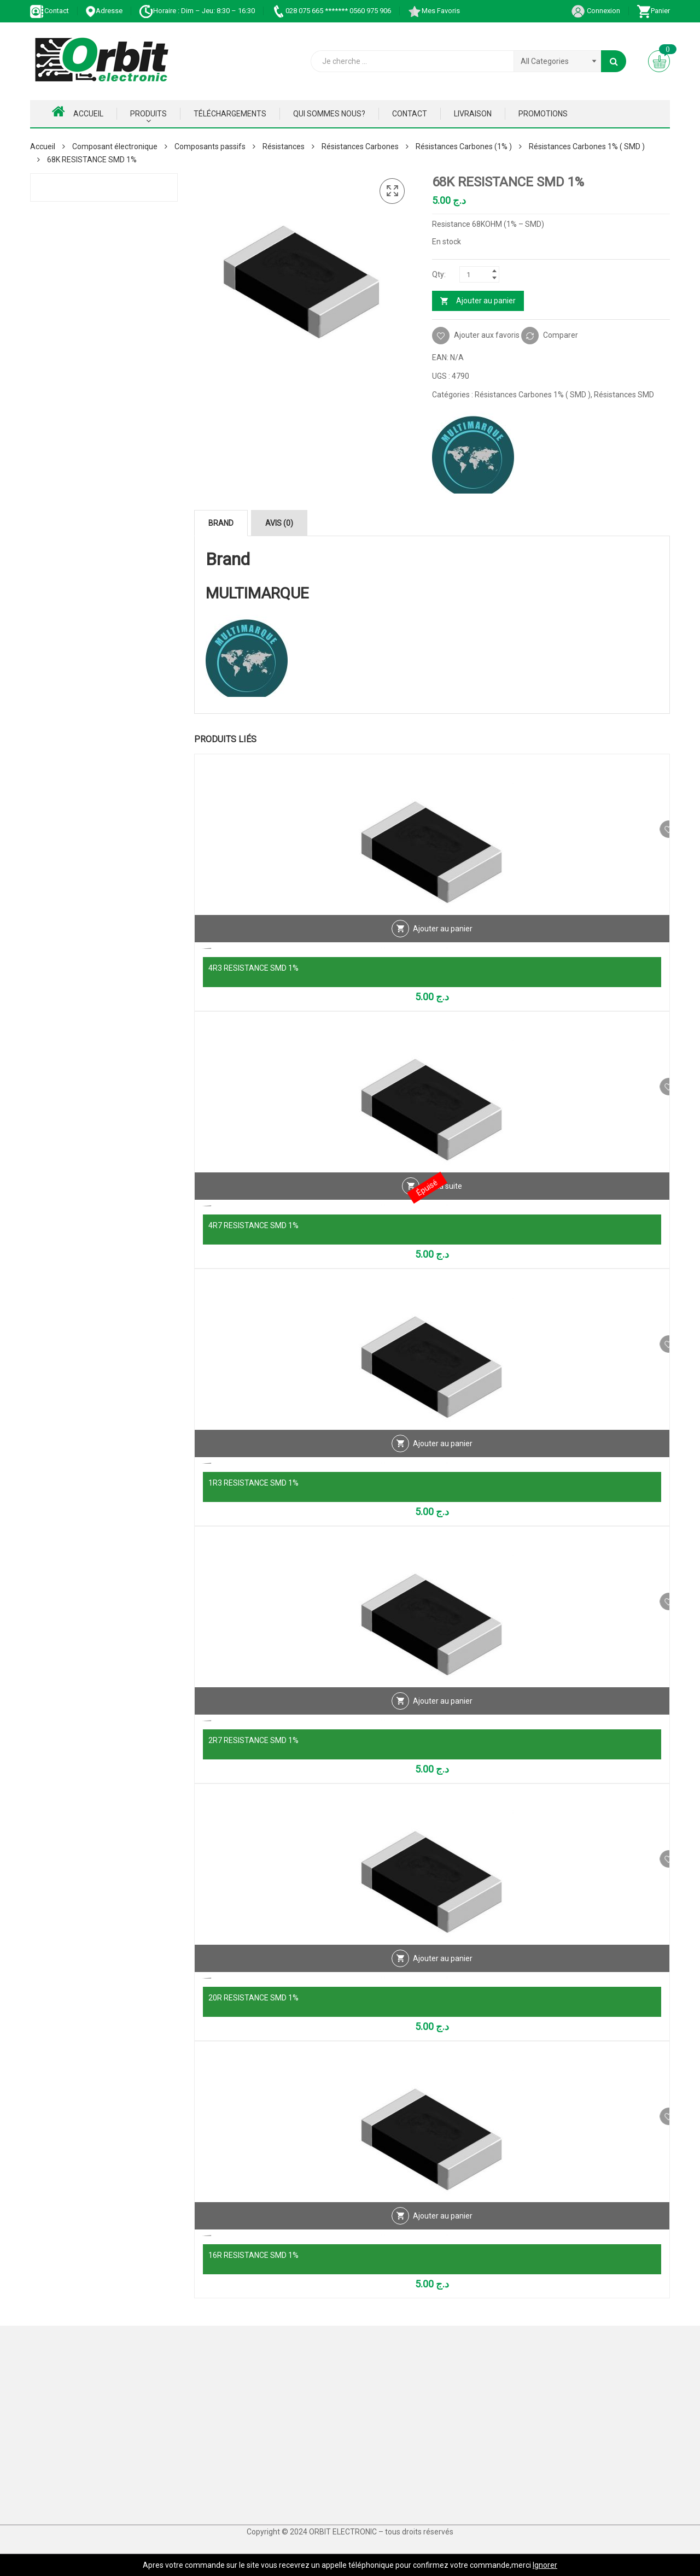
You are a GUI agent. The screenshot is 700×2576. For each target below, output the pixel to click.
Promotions (543, 113)
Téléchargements (230, 113)
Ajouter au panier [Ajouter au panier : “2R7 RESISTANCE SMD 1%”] (442, 1718)
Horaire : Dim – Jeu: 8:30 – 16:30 (197, 11)
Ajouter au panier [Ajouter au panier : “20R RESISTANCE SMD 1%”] (442, 1975)
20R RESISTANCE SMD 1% (253, 1997)
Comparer (560, 335)
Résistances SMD (624, 394)
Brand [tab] (221, 523)
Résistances (283, 146)
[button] (392, 191)
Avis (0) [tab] (279, 523)
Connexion (595, 11)
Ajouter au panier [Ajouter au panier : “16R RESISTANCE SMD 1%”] (442, 2232)
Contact (49, 11)
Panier (653, 11)
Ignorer (545, 2565)
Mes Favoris (433, 11)
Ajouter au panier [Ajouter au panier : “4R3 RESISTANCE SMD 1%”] (442, 945)
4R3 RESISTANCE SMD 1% (253, 968)
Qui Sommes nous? (329, 113)
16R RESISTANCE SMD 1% (253, 2255)
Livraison (473, 113)
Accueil (77, 111)
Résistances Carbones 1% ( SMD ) (587, 146)
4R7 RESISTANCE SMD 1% (253, 1225)
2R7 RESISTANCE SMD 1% (253, 1740)
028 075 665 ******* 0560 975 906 (331, 11)
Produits (148, 113)
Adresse (103, 11)
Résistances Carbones (360, 146)
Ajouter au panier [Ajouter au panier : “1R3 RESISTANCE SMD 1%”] (442, 1460)
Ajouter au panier (486, 300)
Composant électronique (115, 146)
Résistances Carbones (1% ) (464, 146)
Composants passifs (210, 146)
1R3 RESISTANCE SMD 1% (253, 1482)
